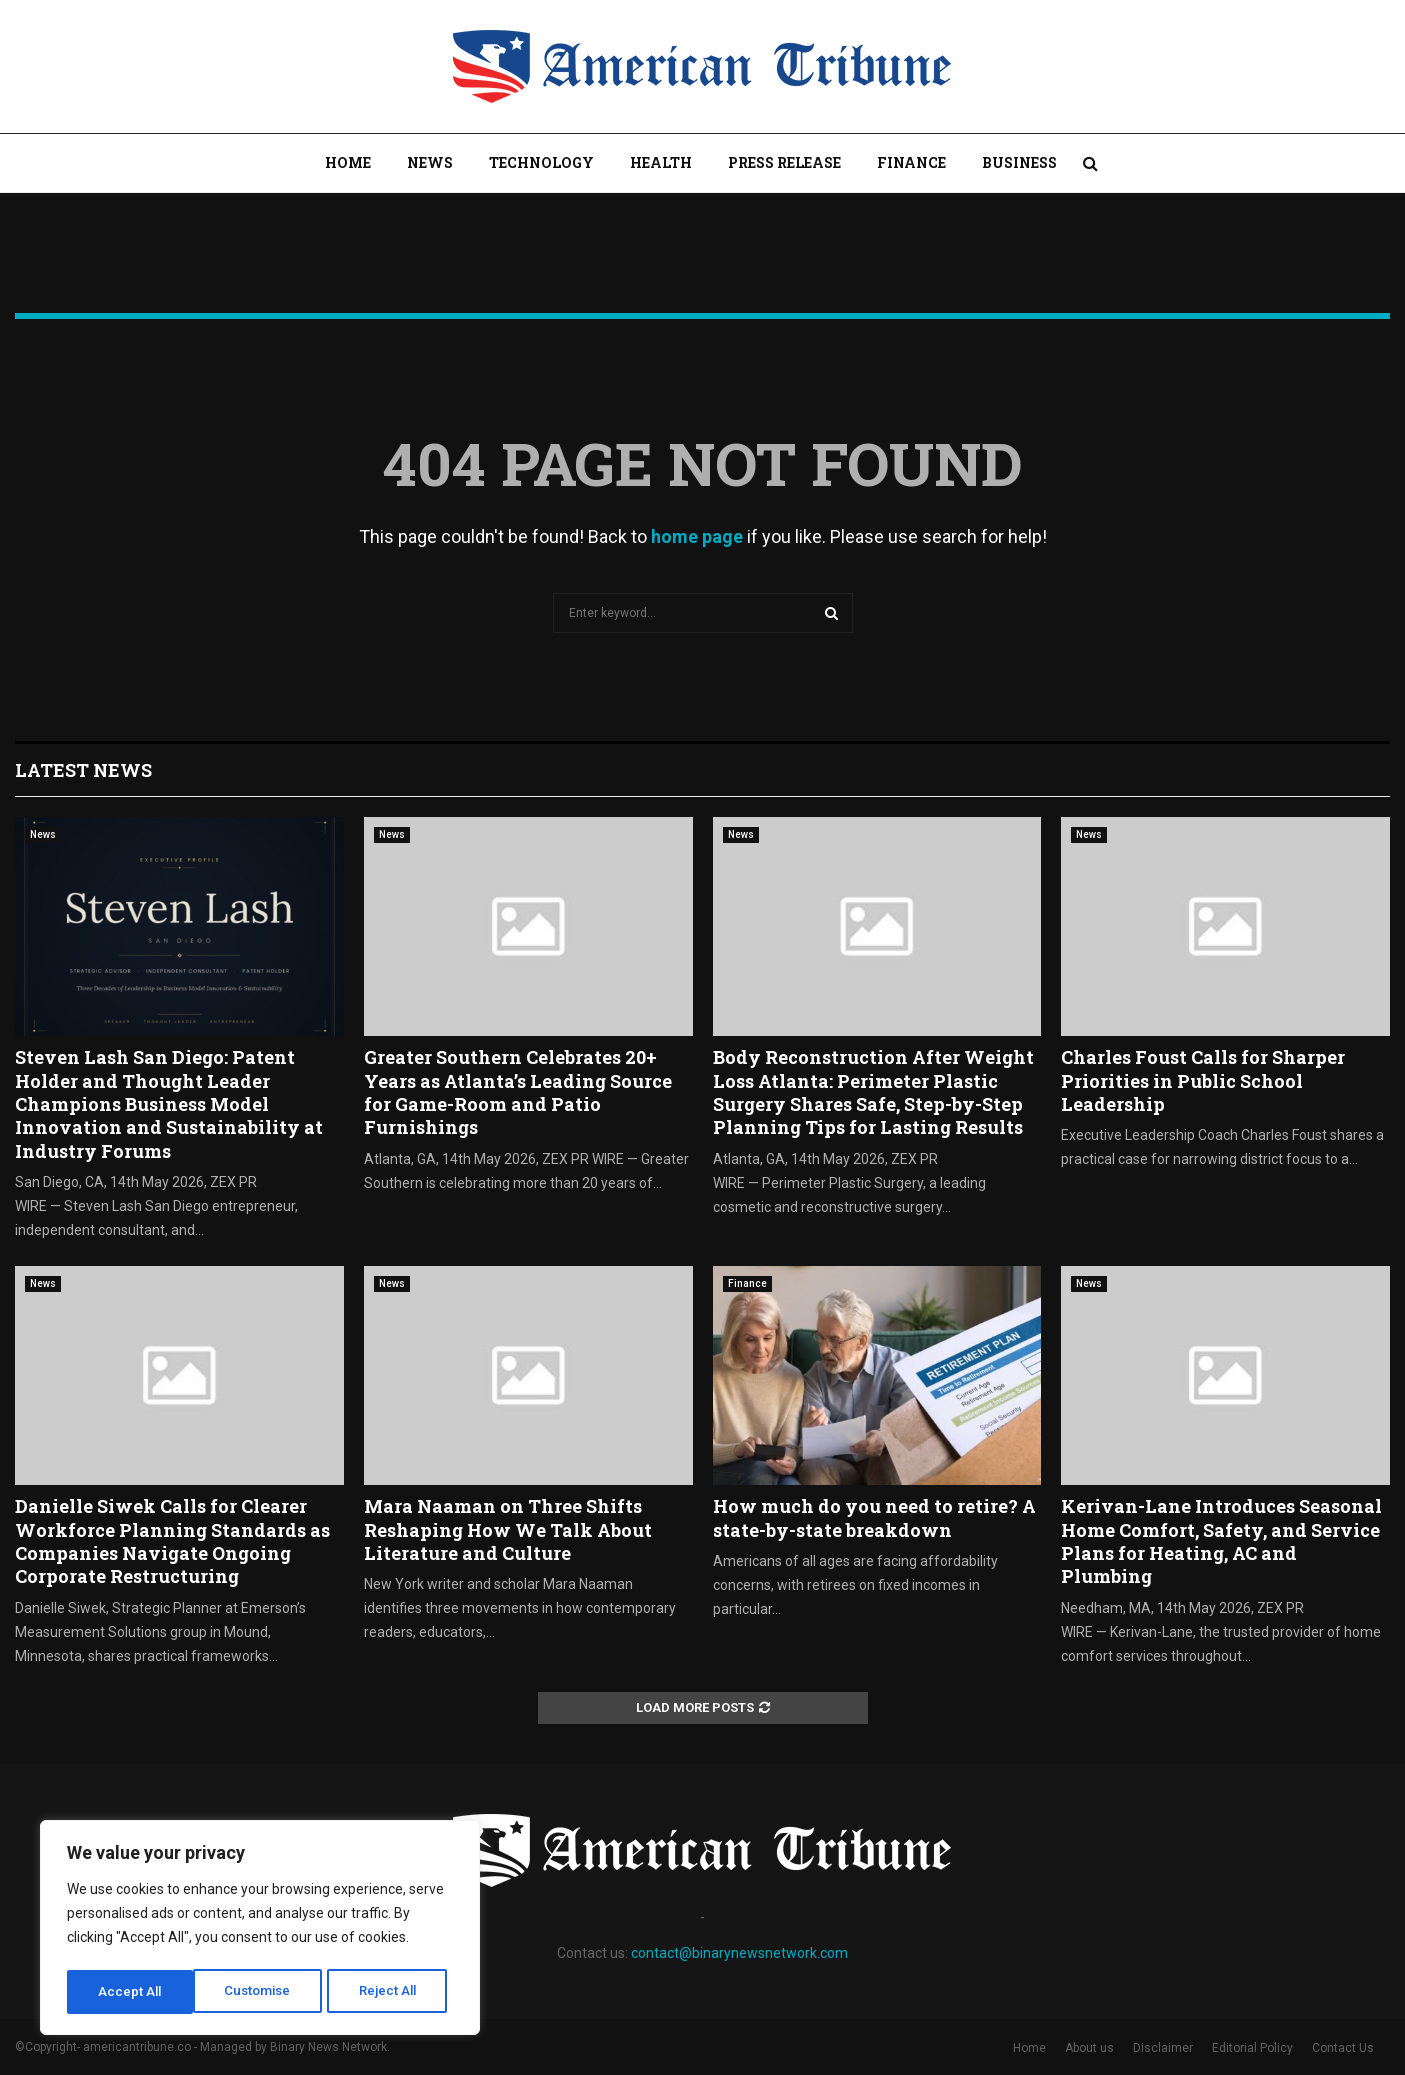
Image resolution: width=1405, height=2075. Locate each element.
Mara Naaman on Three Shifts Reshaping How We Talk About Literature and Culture (508, 1529)
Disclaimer (1163, 2048)
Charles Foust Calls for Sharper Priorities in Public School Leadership (1203, 1080)
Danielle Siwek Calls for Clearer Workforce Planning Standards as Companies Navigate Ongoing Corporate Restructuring (172, 1541)
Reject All (263, 1992)
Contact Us (1343, 2048)
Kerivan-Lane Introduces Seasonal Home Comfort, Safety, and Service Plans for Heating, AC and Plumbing (1221, 1541)
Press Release (784, 162)
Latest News (83, 770)
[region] (260, 1930)
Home (348, 162)
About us (1089, 2048)
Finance (911, 162)
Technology (541, 162)
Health (661, 162)
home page (697, 536)
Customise (131, 1992)
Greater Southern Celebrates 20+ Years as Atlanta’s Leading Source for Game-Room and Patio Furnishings (518, 1092)
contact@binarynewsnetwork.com (739, 1953)
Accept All (391, 1992)
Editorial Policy (1252, 2048)
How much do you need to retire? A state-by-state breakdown (874, 1517)
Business (1019, 162)
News (430, 162)
